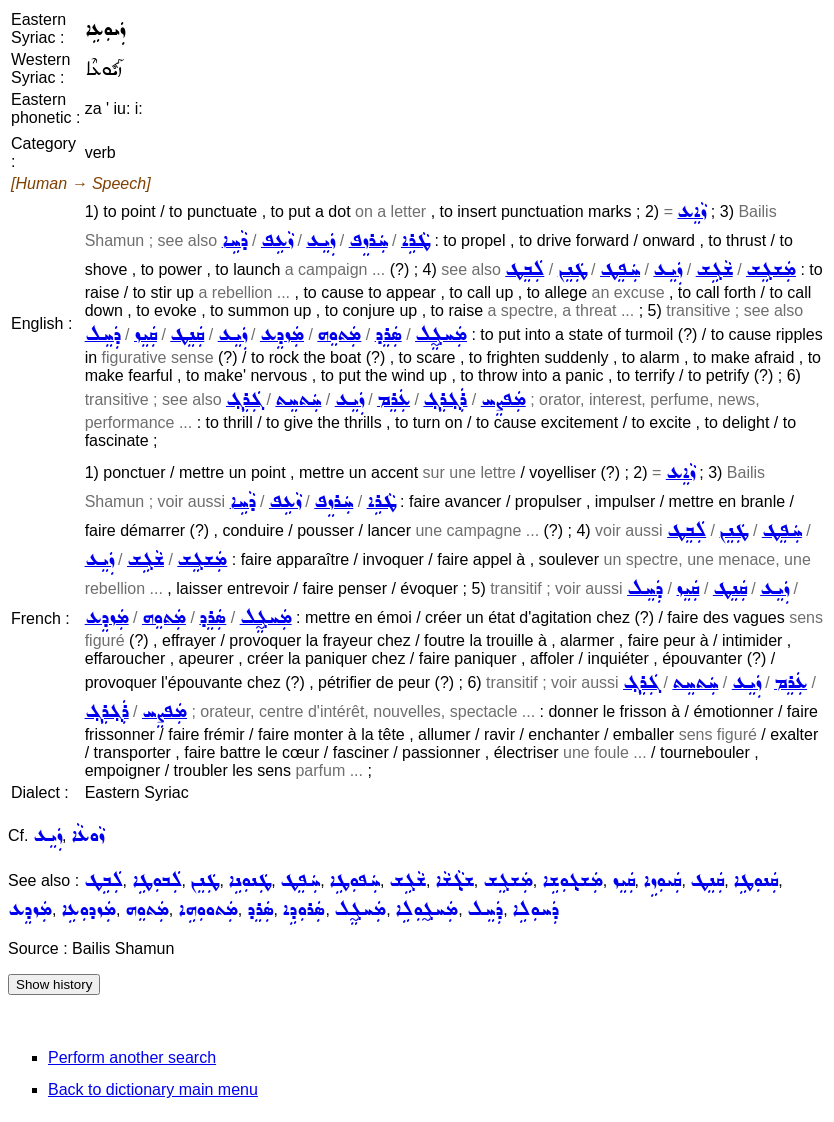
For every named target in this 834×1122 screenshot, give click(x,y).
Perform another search (132, 1057)
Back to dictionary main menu (153, 1089)
